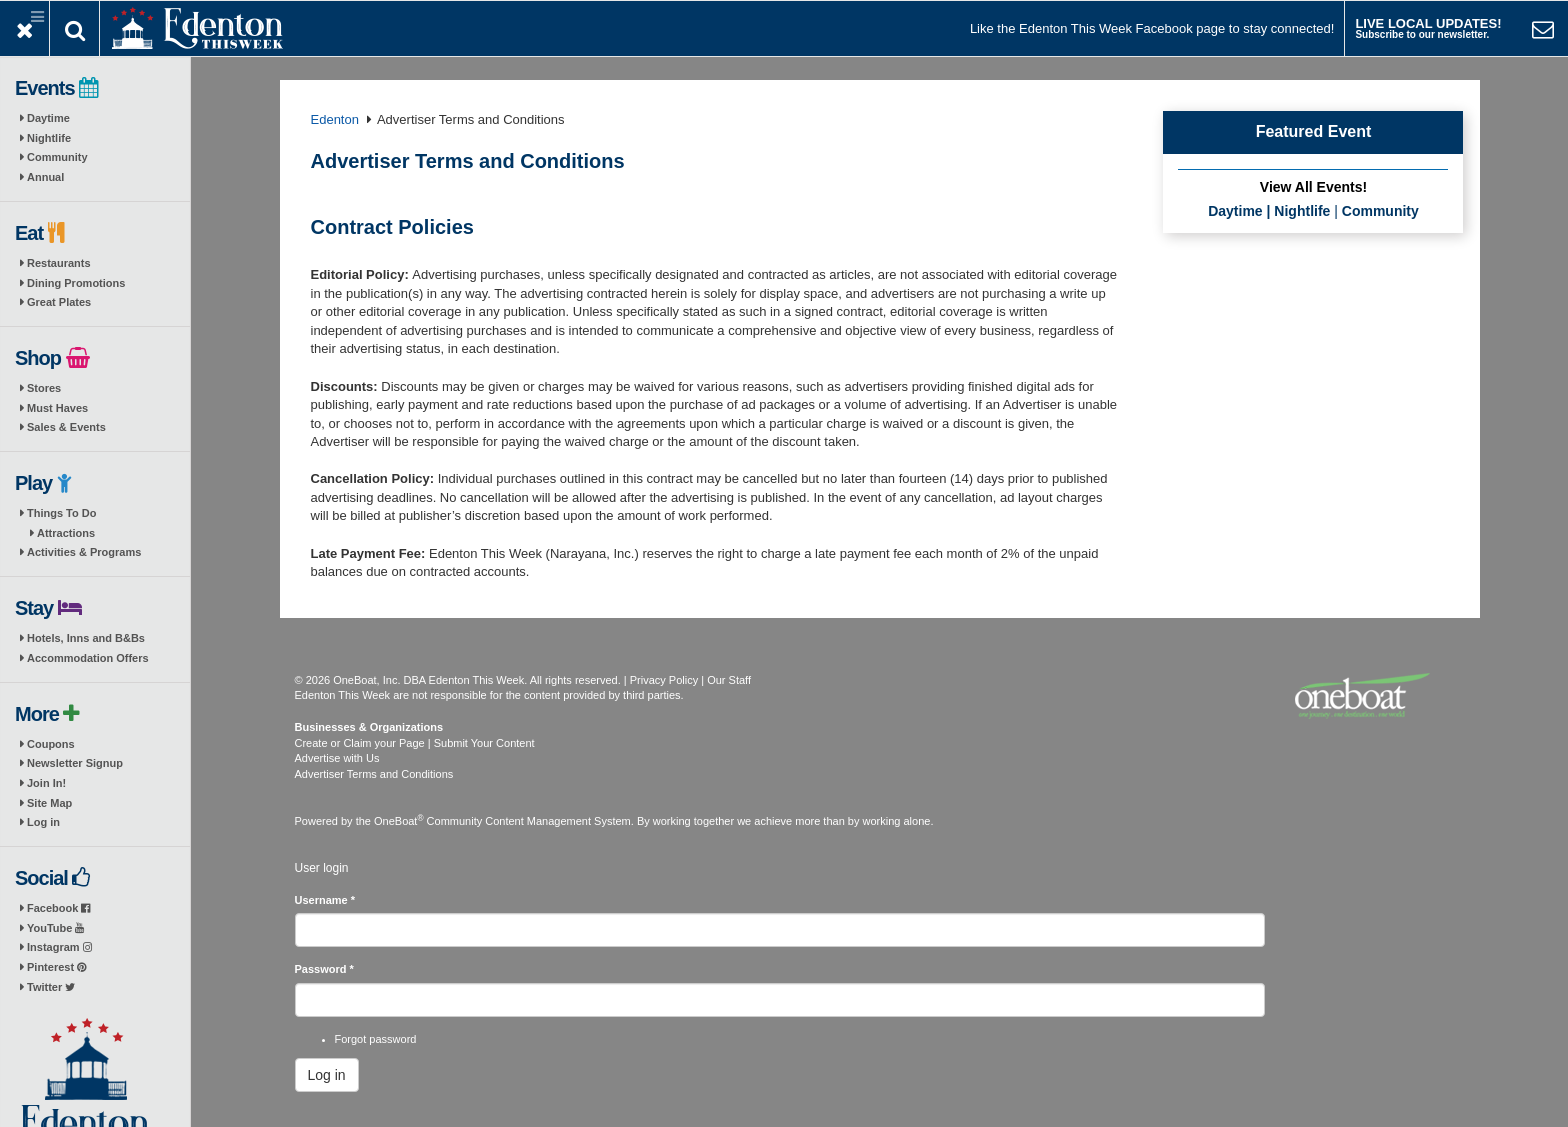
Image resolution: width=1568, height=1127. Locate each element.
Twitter (51, 987)
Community (57, 157)
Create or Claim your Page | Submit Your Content (415, 743)
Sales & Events (66, 427)
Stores (44, 388)
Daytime (48, 118)
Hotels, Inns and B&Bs (86, 638)
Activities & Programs (84, 552)
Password (324, 969)
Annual (45, 177)
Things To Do (61, 513)
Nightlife (49, 138)
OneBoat (399, 821)
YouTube (55, 928)
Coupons (51, 744)
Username (325, 900)
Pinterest (56, 967)
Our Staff (729, 680)
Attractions (66, 533)
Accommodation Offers (88, 658)
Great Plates (59, 302)
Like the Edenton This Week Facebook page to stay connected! (1152, 28)
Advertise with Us (337, 758)
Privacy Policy (664, 680)
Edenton (335, 119)
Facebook (58, 908)
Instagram (59, 947)
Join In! (46, 783)
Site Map (49, 803)
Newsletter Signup (75, 763)
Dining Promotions (76, 283)
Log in (43, 822)
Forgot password (376, 1039)
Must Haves (57, 408)
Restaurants (59, 263)
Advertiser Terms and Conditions (374, 774)
